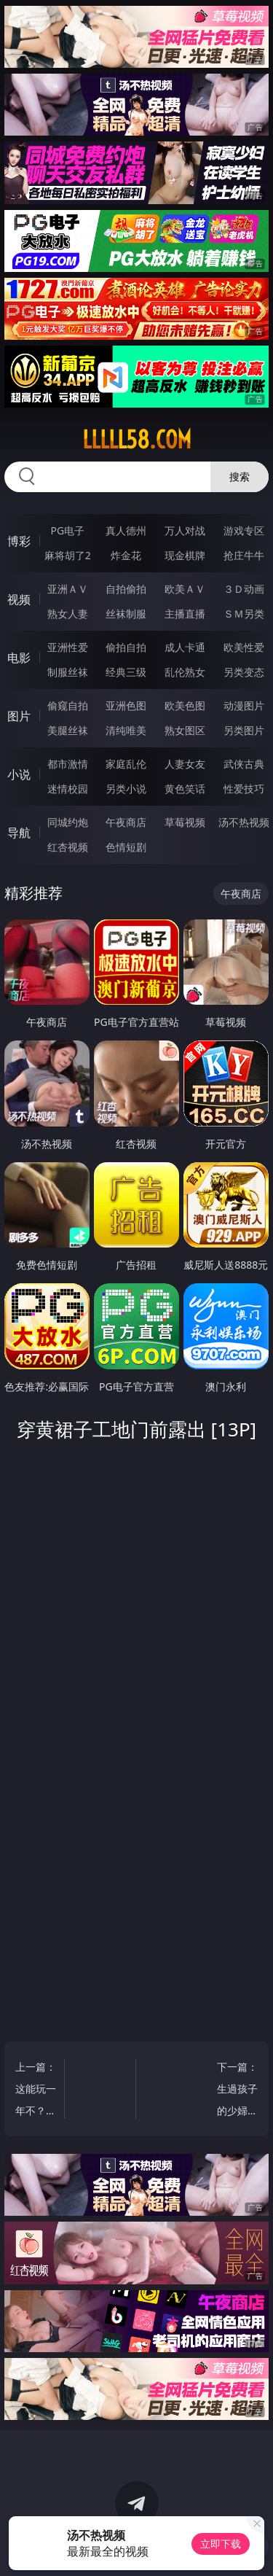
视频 (19, 599)
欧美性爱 (243, 647)
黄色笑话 (185, 788)
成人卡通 (185, 647)
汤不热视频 (243, 822)
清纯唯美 (126, 730)
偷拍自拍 (126, 647)
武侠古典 (243, 764)
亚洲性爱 (67, 647)
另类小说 (126, 788)
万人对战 (185, 530)
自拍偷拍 (126, 589)
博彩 (19, 541)
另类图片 (243, 730)
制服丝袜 (67, 672)
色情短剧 (126, 847)
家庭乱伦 (126, 764)
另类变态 (243, 672)
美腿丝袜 (67, 730)
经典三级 (126, 672)
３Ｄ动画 (243, 589)
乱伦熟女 (185, 672)
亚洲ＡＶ (67, 589)
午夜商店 (126, 822)
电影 (19, 658)
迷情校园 (67, 788)
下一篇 (236, 2091)
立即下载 (220, 2543)
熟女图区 (185, 730)
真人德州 (126, 530)
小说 (19, 774)
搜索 (239, 476)
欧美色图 (185, 705)
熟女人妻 (67, 613)
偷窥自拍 (67, 705)
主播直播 (185, 613)
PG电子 (67, 530)
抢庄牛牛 (243, 555)
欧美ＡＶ (185, 589)
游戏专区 (243, 530)
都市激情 (67, 764)
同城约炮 (67, 822)
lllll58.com (136, 439)
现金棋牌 (185, 555)
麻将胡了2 (67, 555)
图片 (19, 716)
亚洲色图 (126, 705)
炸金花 (126, 555)
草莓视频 (185, 822)
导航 (19, 833)
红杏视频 (67, 847)
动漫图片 (243, 705)
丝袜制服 (126, 613)
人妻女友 (185, 764)
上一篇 (36, 2091)
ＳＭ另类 (243, 613)
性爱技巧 (243, 788)
